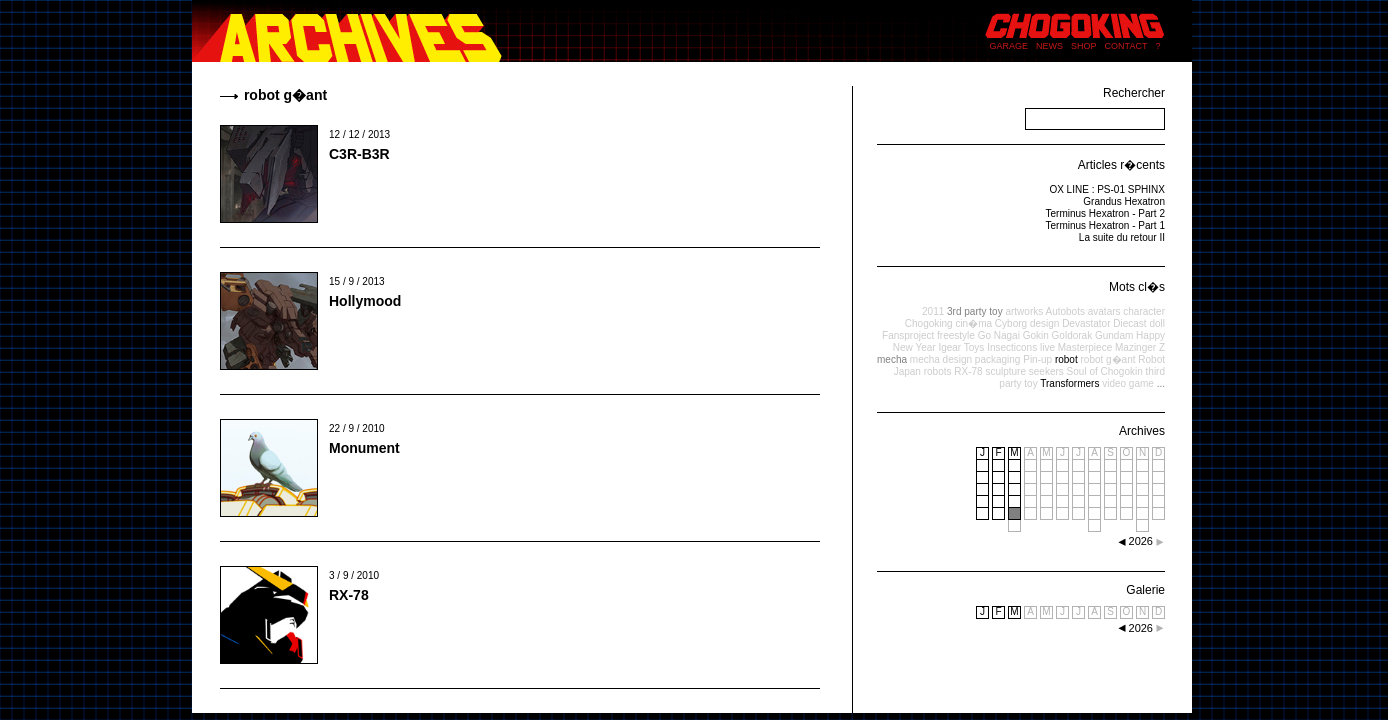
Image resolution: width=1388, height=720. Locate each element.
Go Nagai (999, 335)
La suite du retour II (1122, 237)
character (1144, 311)
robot (1066, 359)
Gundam (1114, 335)
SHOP (1084, 46)
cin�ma (973, 323)
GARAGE (1009, 46)
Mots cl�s (1137, 287)
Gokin (1036, 335)
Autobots (1064, 311)
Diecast (1129, 323)
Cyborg (1011, 323)
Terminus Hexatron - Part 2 (1106, 213)
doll (1157, 323)
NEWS (1049, 46)
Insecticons (1012, 347)
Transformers (1069, 383)
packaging (998, 359)
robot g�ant (1107, 359)
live (1047, 347)
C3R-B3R (359, 154)
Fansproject (908, 335)
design (1044, 323)
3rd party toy (975, 311)
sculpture (1005, 371)
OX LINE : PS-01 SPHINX (1107, 189)
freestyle (956, 335)
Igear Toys (961, 347)
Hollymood (365, 301)
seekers (1046, 371)
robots (938, 371)
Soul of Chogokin (1105, 371)
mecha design (941, 359)
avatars (1104, 311)
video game (1128, 383)
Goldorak (1072, 335)
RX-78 (349, 595)
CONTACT (1126, 46)
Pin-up (1037, 359)
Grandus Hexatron (1124, 201)
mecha (892, 359)
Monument (364, 448)
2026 (1141, 628)
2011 (933, 311)
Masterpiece (1085, 347)
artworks (1024, 311)
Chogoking (929, 323)
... (1161, 383)
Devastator (1086, 323)
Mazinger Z (1140, 347)
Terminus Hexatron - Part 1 (1106, 225)
